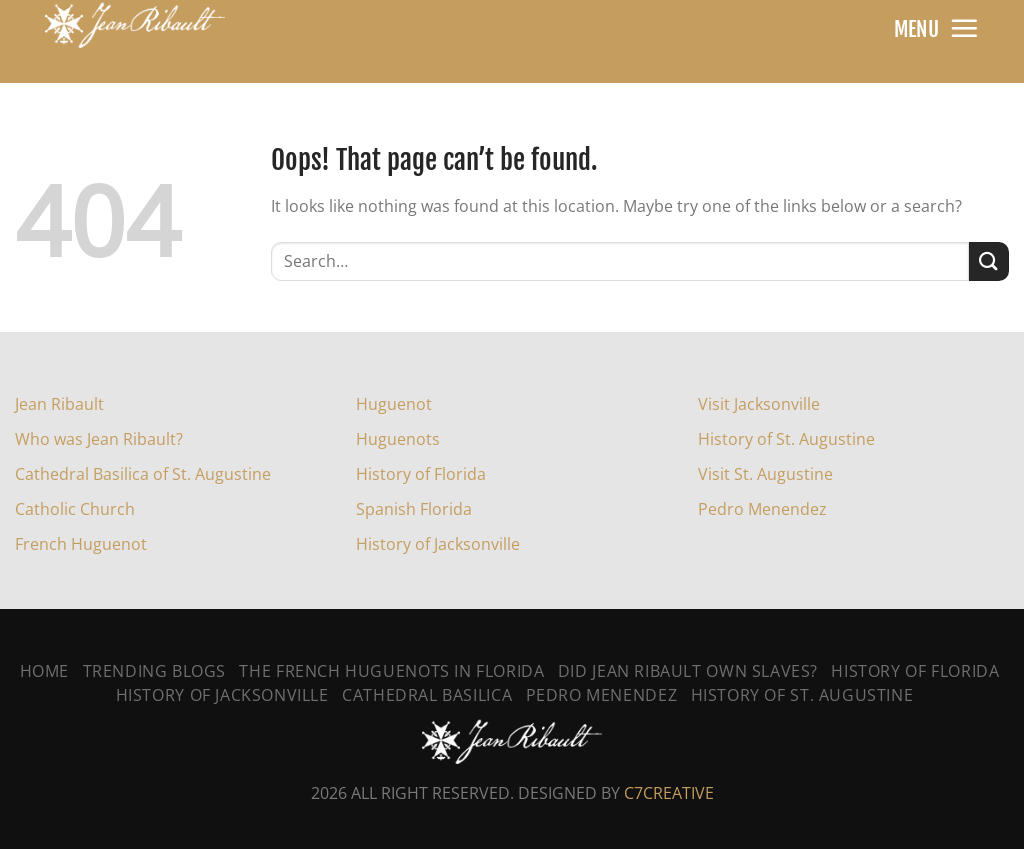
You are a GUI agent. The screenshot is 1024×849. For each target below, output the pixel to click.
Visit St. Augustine (765, 474)
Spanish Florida (414, 509)
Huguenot (394, 404)
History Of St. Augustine (802, 695)
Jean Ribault (59, 404)
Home (44, 671)
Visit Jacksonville (759, 404)
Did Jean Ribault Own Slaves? (688, 671)
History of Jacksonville (438, 544)
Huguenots (398, 439)
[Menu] (964, 28)
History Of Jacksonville (222, 695)
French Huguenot (81, 544)
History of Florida (421, 474)
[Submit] (989, 261)
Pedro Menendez (762, 509)
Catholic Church (75, 509)
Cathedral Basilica (427, 695)
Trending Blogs (155, 671)
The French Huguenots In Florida (391, 671)
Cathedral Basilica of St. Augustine (143, 474)
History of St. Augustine (786, 439)
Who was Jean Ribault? (99, 439)
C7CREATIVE (669, 793)
